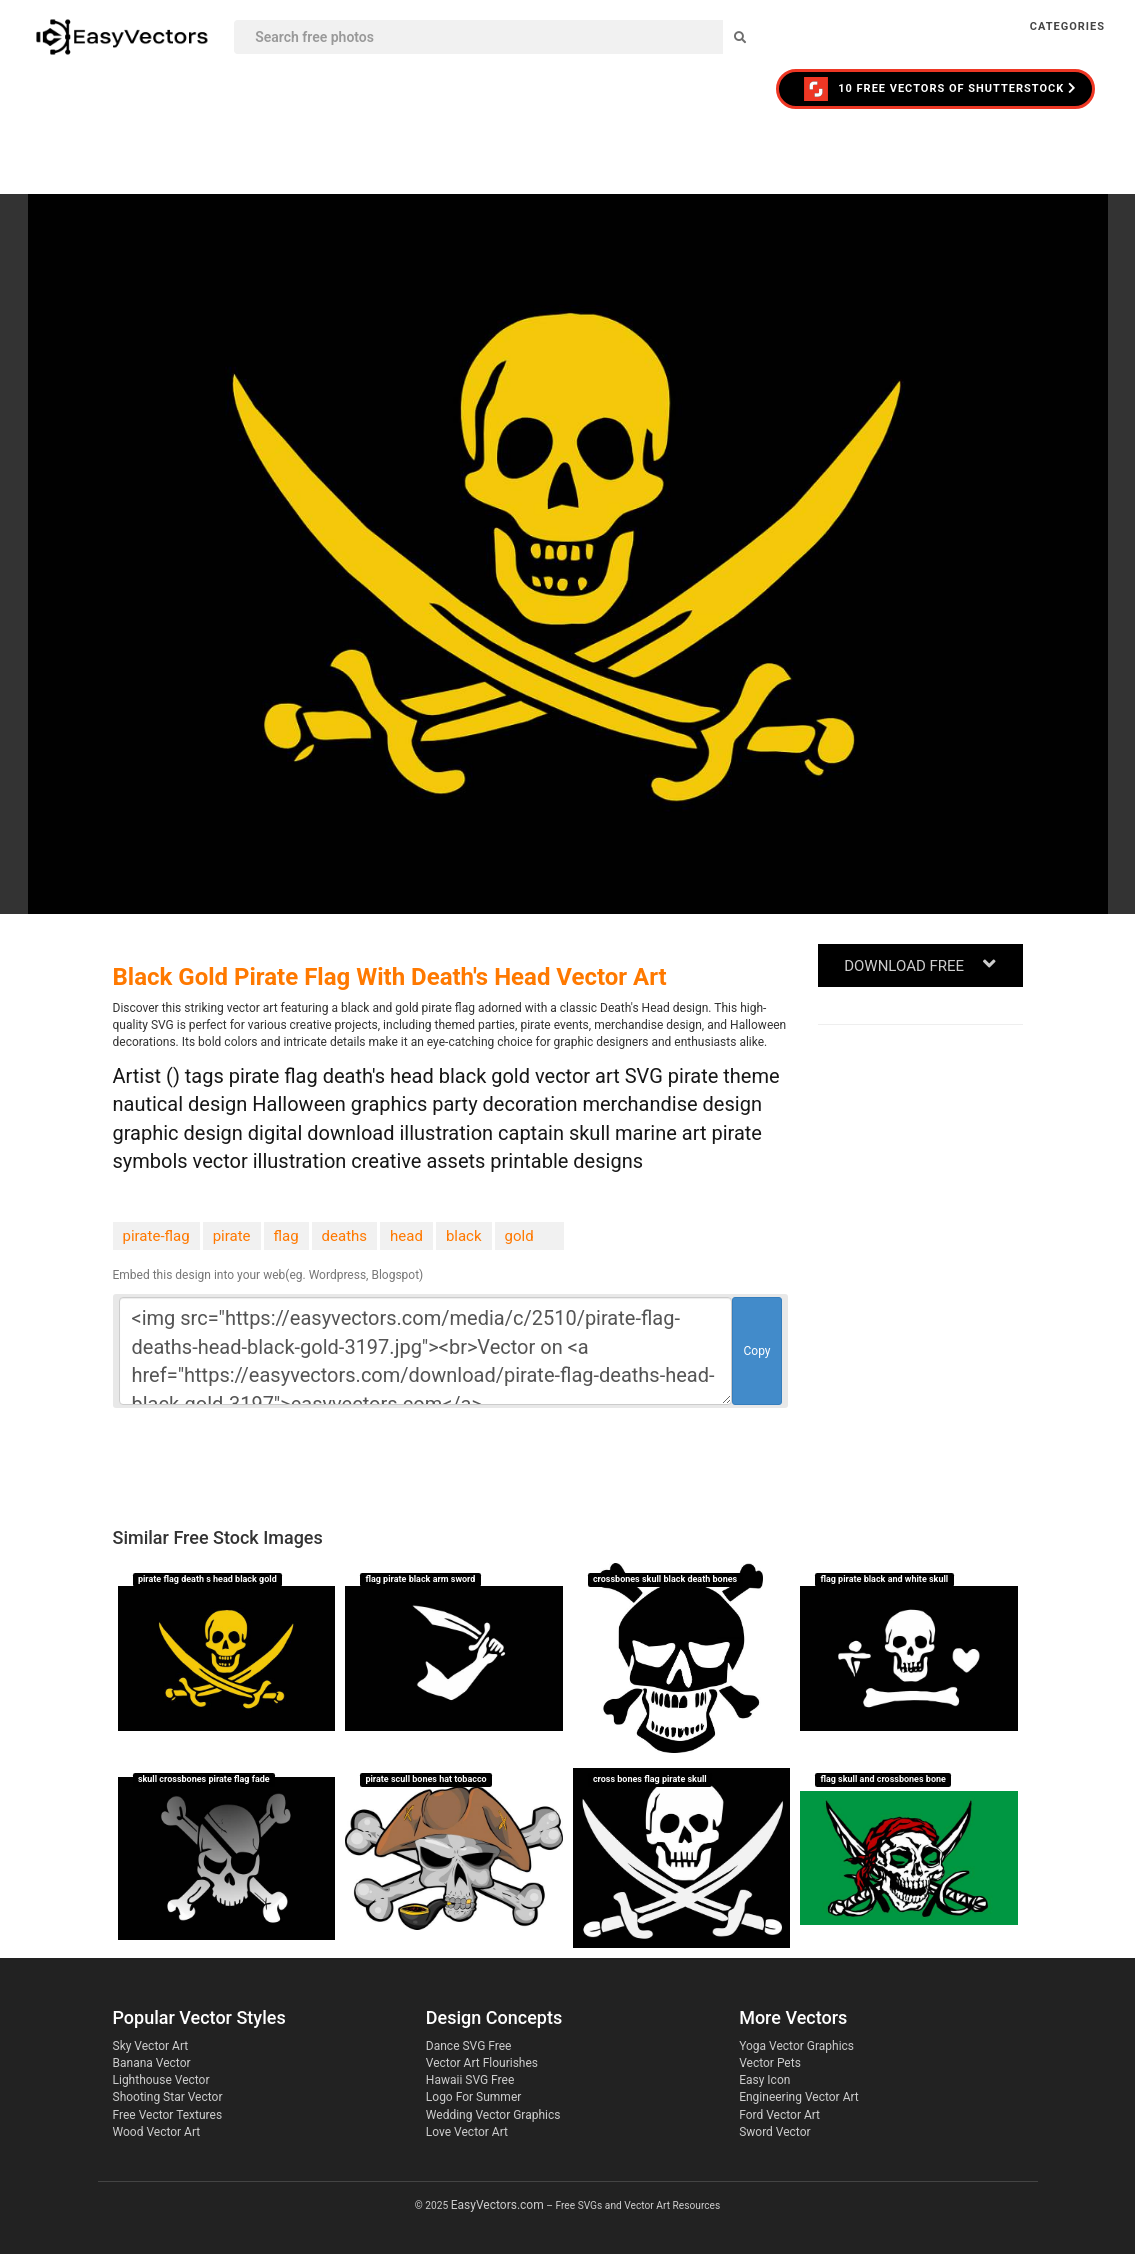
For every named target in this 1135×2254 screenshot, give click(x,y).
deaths (344, 1236)
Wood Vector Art (157, 2132)
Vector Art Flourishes (482, 2063)
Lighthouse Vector (161, 2080)
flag (286, 1236)
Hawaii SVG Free (470, 2080)
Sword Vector (774, 2132)
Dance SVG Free (469, 2046)
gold (519, 1236)
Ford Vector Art (779, 2115)
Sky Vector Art (151, 2046)
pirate (232, 1236)
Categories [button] (1067, 26)
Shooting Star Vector (168, 2097)
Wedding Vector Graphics (493, 2115)
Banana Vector (152, 2063)
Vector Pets (770, 2063)
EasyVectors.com (497, 2205)
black (464, 1236)
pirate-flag (156, 1236)
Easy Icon (764, 2080)
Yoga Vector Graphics (796, 2046)
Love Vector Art (467, 2132)
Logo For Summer (473, 2097)
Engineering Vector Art (799, 2097)
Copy (756, 1351)
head (406, 1236)
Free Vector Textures (168, 2115)
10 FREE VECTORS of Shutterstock (940, 89)
